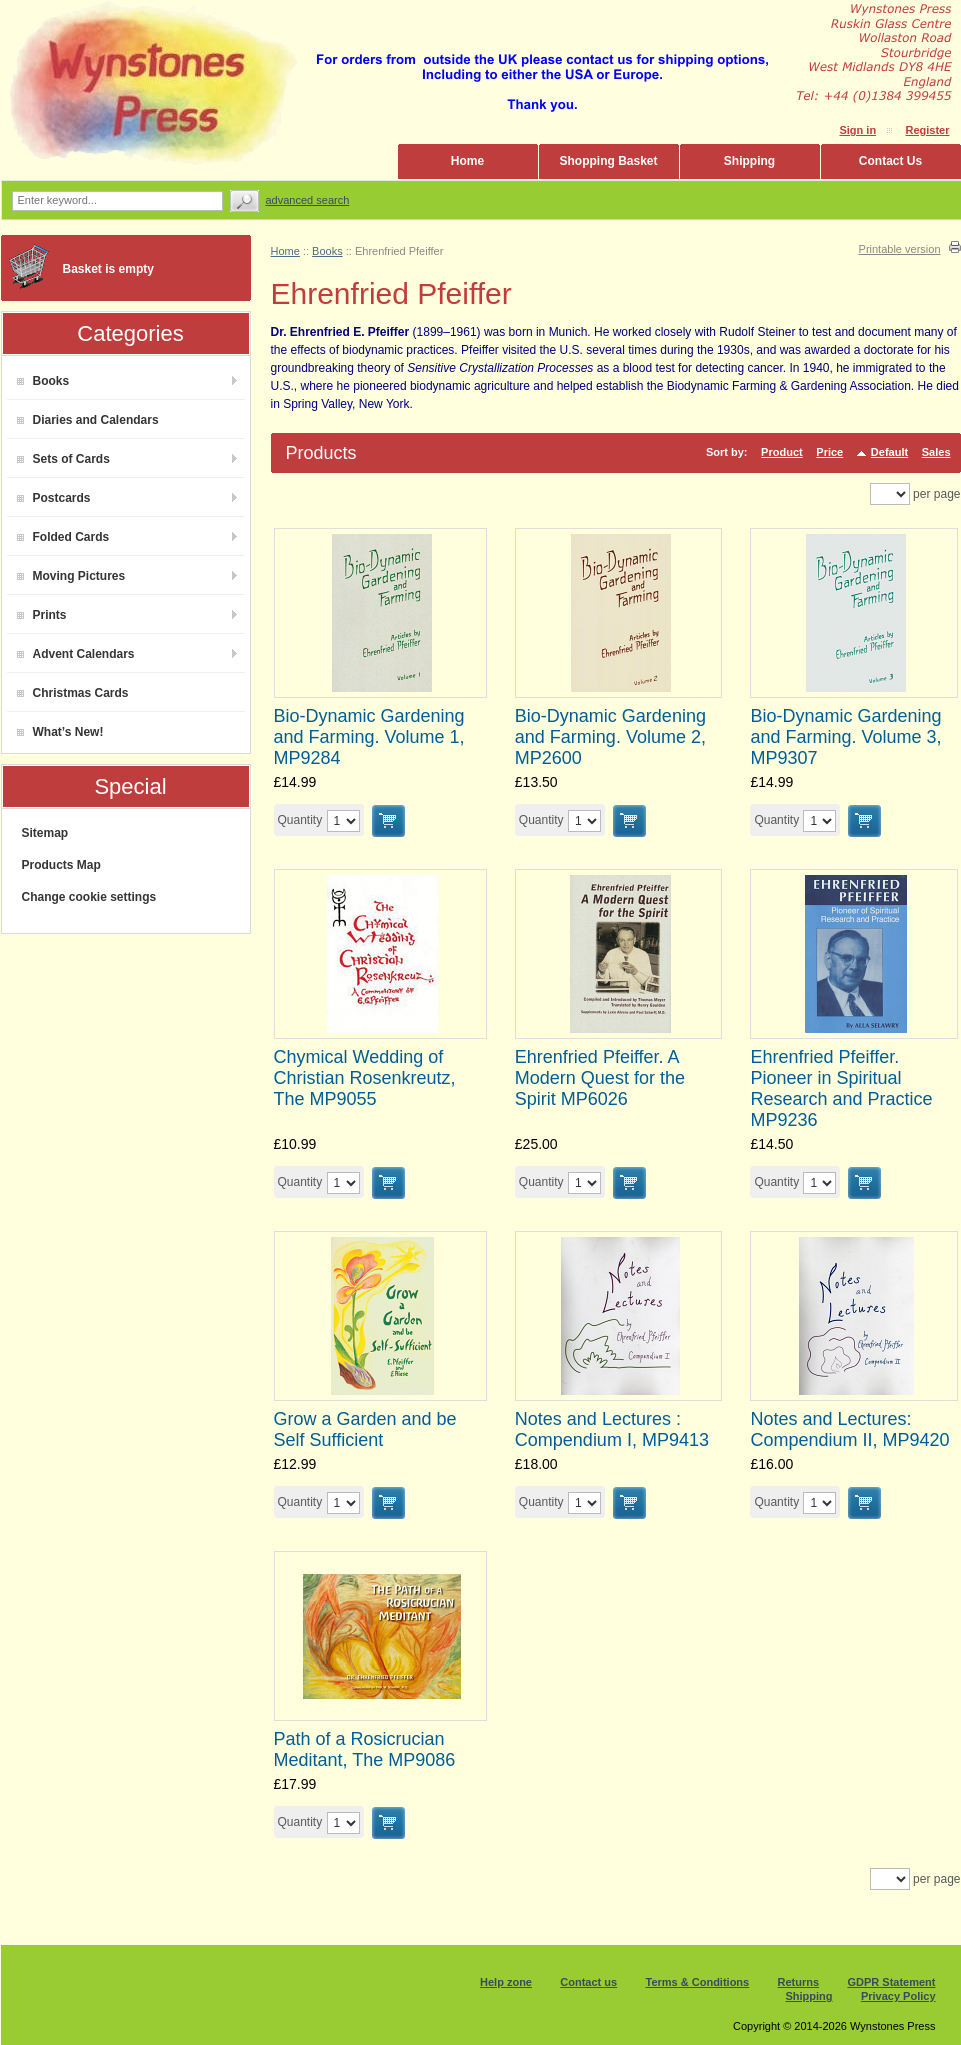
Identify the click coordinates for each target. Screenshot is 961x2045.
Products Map (61, 865)
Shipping (749, 161)
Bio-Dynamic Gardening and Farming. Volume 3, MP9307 (845, 737)
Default (889, 452)
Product (782, 452)
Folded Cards (63, 537)
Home (467, 161)
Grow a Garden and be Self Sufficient (365, 1429)
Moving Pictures (71, 576)
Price (829, 452)
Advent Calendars (76, 654)
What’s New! (60, 732)
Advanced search (308, 200)
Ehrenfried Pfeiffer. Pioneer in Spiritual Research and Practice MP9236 (841, 1088)
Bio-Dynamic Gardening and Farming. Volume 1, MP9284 (369, 737)
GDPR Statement (891, 1982)
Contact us (588, 1982)
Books (43, 381)
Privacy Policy (898, 1996)
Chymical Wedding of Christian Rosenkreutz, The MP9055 (365, 1078)
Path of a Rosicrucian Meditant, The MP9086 (365, 1749)
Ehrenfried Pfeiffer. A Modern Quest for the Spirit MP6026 (600, 1078)
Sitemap (45, 833)
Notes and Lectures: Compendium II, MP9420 (849, 1429)
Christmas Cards (73, 693)
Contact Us (890, 161)
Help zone (506, 1982)
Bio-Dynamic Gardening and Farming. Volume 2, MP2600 (610, 737)
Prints (42, 615)
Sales (936, 452)
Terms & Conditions (698, 1982)
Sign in (857, 130)
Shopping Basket (608, 161)
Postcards (54, 498)
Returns (799, 1982)
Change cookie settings (89, 897)
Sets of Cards (63, 459)
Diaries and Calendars (88, 420)
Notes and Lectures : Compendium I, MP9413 (612, 1429)
